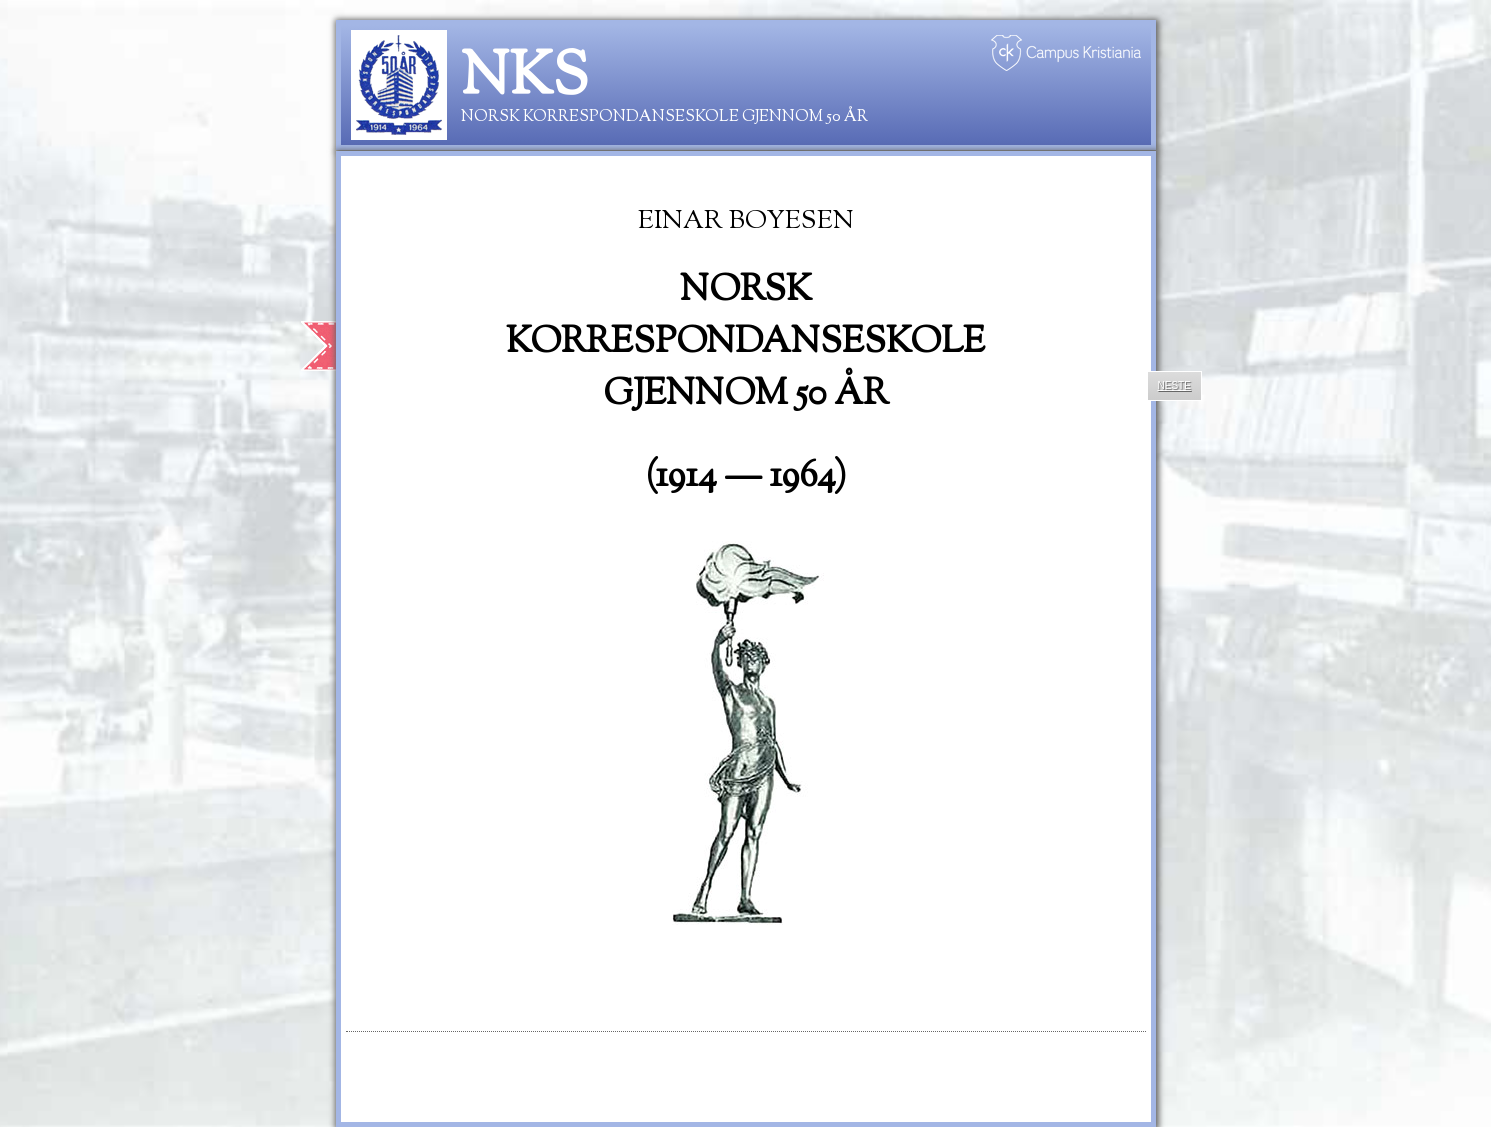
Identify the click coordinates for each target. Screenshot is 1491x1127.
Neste (1174, 385)
